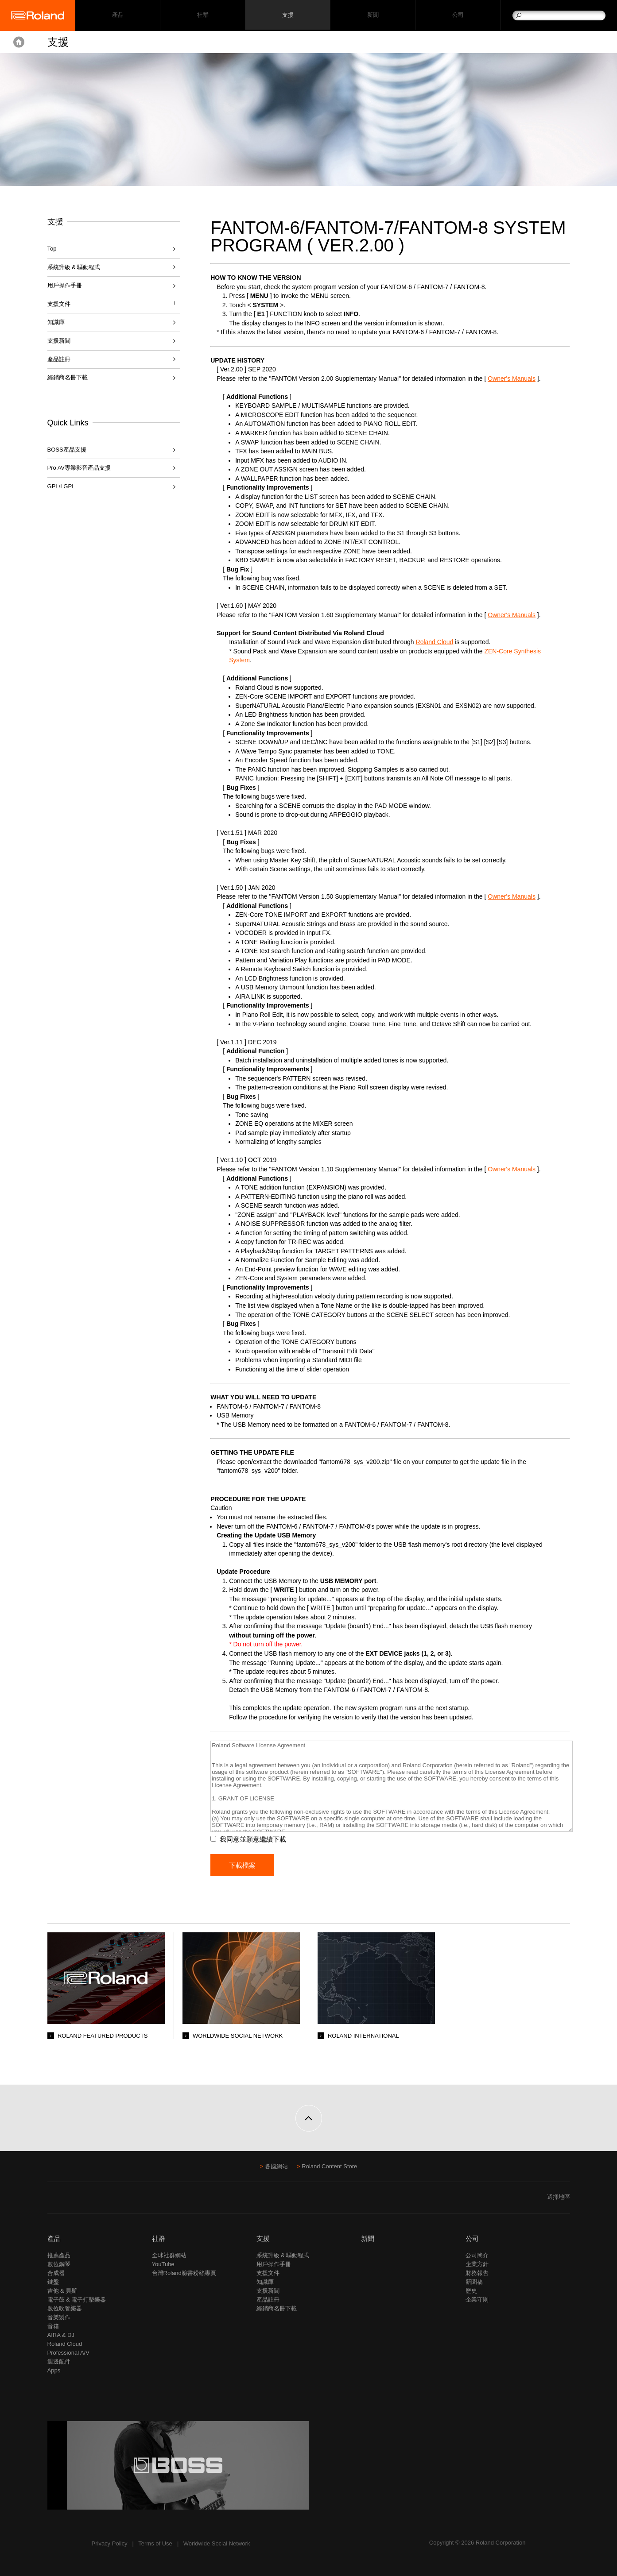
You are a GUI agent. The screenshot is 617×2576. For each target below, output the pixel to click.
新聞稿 (474, 2282)
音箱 (53, 2326)
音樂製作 (58, 2317)
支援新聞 (58, 340)
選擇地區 (558, 2197)
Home (19, 42)
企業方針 (477, 2264)
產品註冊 (58, 359)
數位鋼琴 (58, 2264)
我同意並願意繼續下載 (258, 1839)
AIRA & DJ (60, 2335)
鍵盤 (53, 2282)
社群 (202, 15)
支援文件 (267, 2273)
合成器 (56, 2273)
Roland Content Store (329, 2166)
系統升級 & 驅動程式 (74, 267)
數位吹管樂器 (64, 2308)
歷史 (471, 2290)
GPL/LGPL (61, 486)
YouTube (163, 2264)
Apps (54, 2370)
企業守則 (477, 2299)
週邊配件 (58, 2361)
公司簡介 (477, 2255)
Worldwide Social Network (216, 2543)
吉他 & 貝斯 (62, 2290)
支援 (287, 15)
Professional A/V (68, 2352)
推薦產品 (58, 2255)
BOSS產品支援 (66, 449)
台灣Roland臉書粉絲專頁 (184, 2273)
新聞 (372, 15)
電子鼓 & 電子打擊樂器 (76, 2299)
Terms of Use (155, 2543)
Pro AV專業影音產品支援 (79, 467)
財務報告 (477, 2273)
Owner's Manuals (517, 378)
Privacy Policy (110, 2543)
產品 (54, 2238)
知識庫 (56, 322)
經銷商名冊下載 (67, 377)
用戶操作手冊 (64, 285)
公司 (457, 15)
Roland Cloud (440, 641)
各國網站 (276, 2166)
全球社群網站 (169, 2255)
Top (52, 248)
